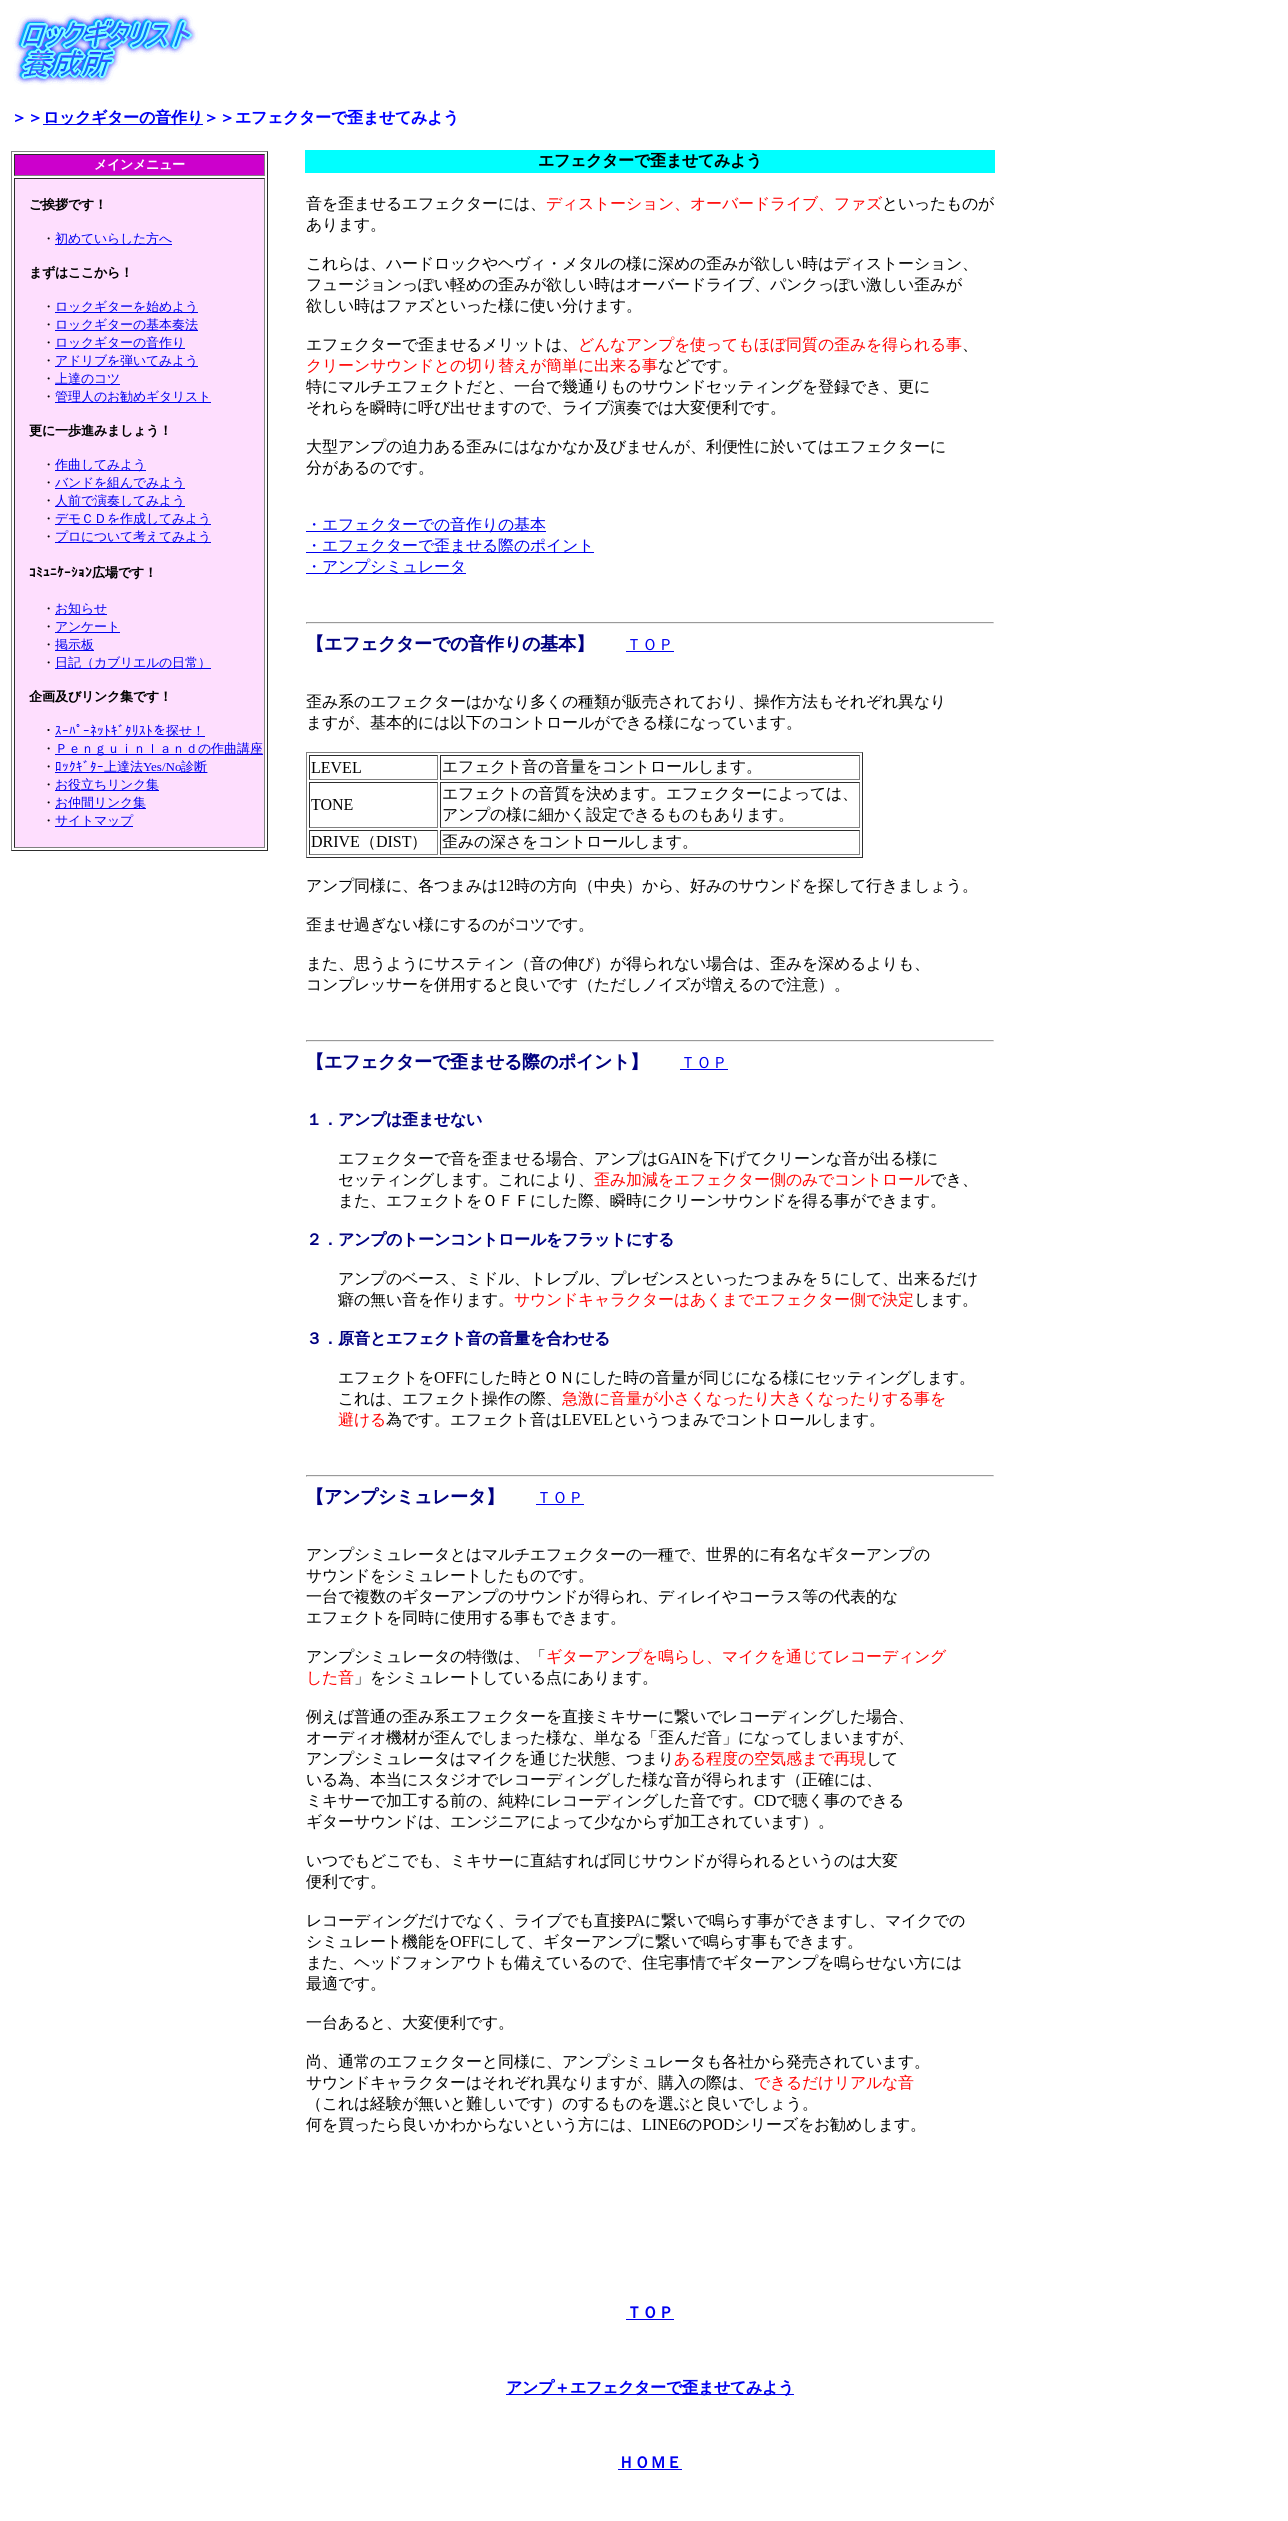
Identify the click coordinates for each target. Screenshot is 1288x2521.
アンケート (87, 626)
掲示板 (74, 644)
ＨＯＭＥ (650, 2462)
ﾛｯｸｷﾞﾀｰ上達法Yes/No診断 (131, 766)
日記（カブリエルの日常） (133, 662)
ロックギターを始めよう (126, 306)
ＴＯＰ (650, 644)
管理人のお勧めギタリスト (133, 396)
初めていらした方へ (113, 238)
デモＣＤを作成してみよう (133, 518)
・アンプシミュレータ (386, 566)
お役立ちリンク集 (107, 784)
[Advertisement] (650, 2209)
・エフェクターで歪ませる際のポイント (450, 545)
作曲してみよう (100, 464)
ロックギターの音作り (123, 117)
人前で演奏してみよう (120, 500)
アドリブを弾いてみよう (126, 360)
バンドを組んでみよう (120, 482)
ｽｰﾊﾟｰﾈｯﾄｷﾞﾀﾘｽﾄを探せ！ (130, 730)
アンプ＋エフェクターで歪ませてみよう (650, 2387)
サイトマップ (94, 820)
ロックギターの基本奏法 (126, 324)
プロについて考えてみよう (133, 536)
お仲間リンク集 (100, 802)
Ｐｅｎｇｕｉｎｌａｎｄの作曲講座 (159, 748)
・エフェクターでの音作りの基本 (426, 524)
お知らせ (81, 608)
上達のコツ (87, 378)
